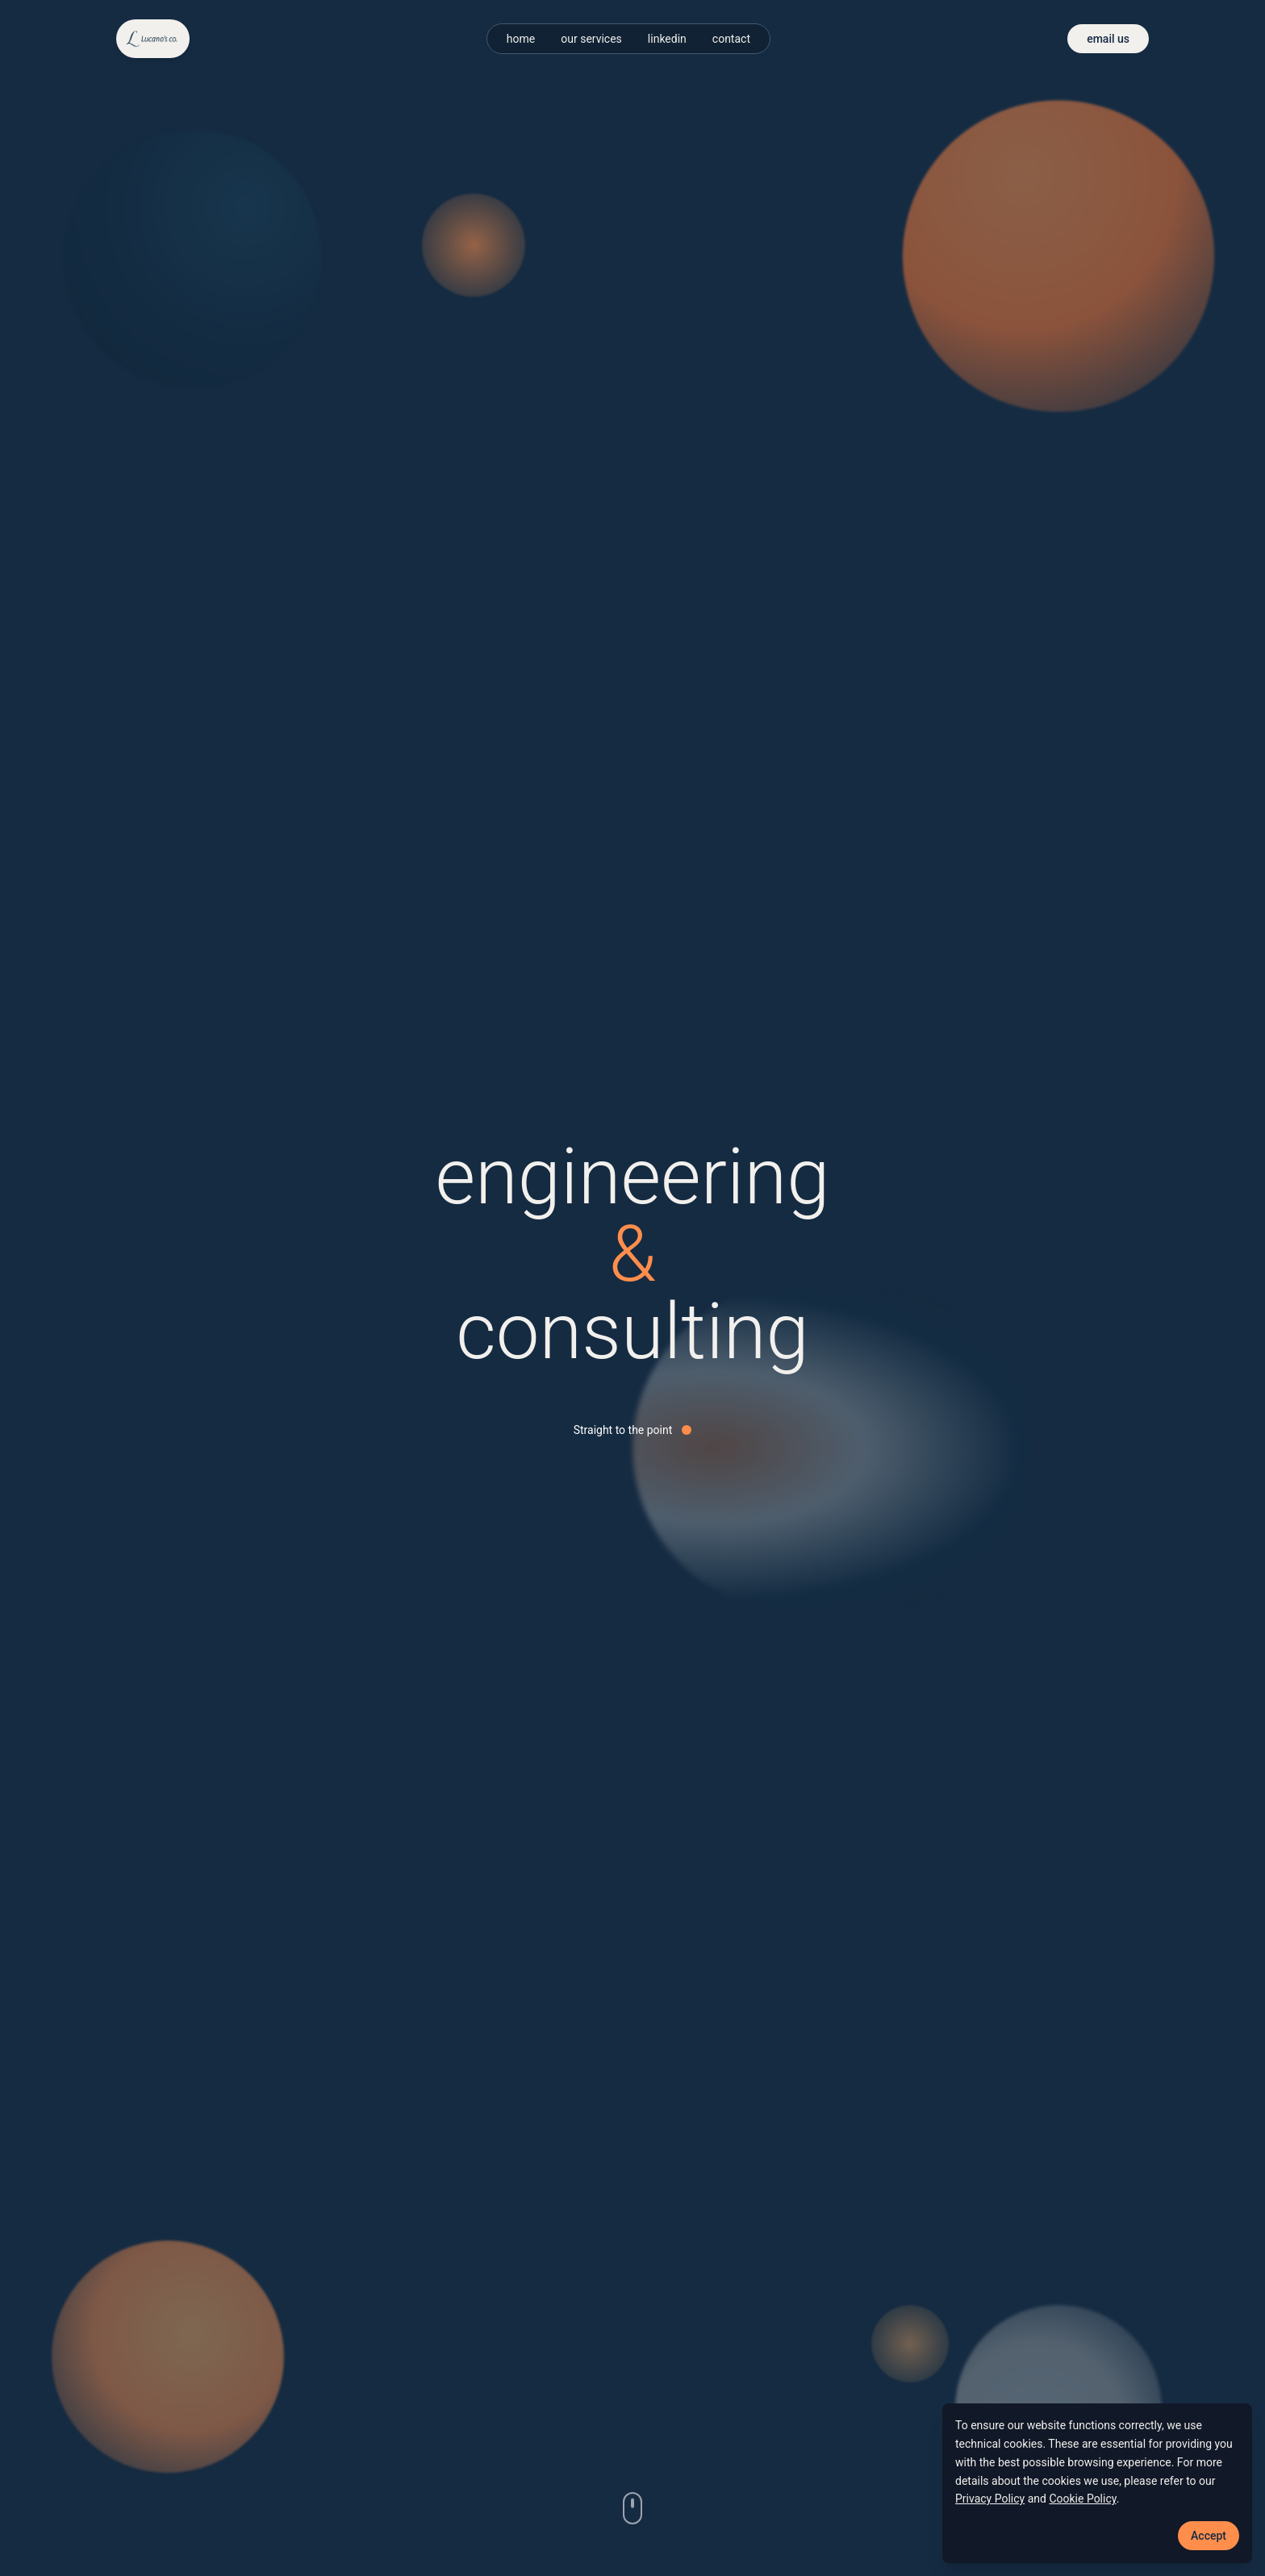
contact (731, 38)
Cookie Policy (1082, 2498)
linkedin (667, 38)
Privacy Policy (990, 2498)
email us (1108, 38)
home (521, 38)
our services (591, 38)
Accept (1208, 2535)
